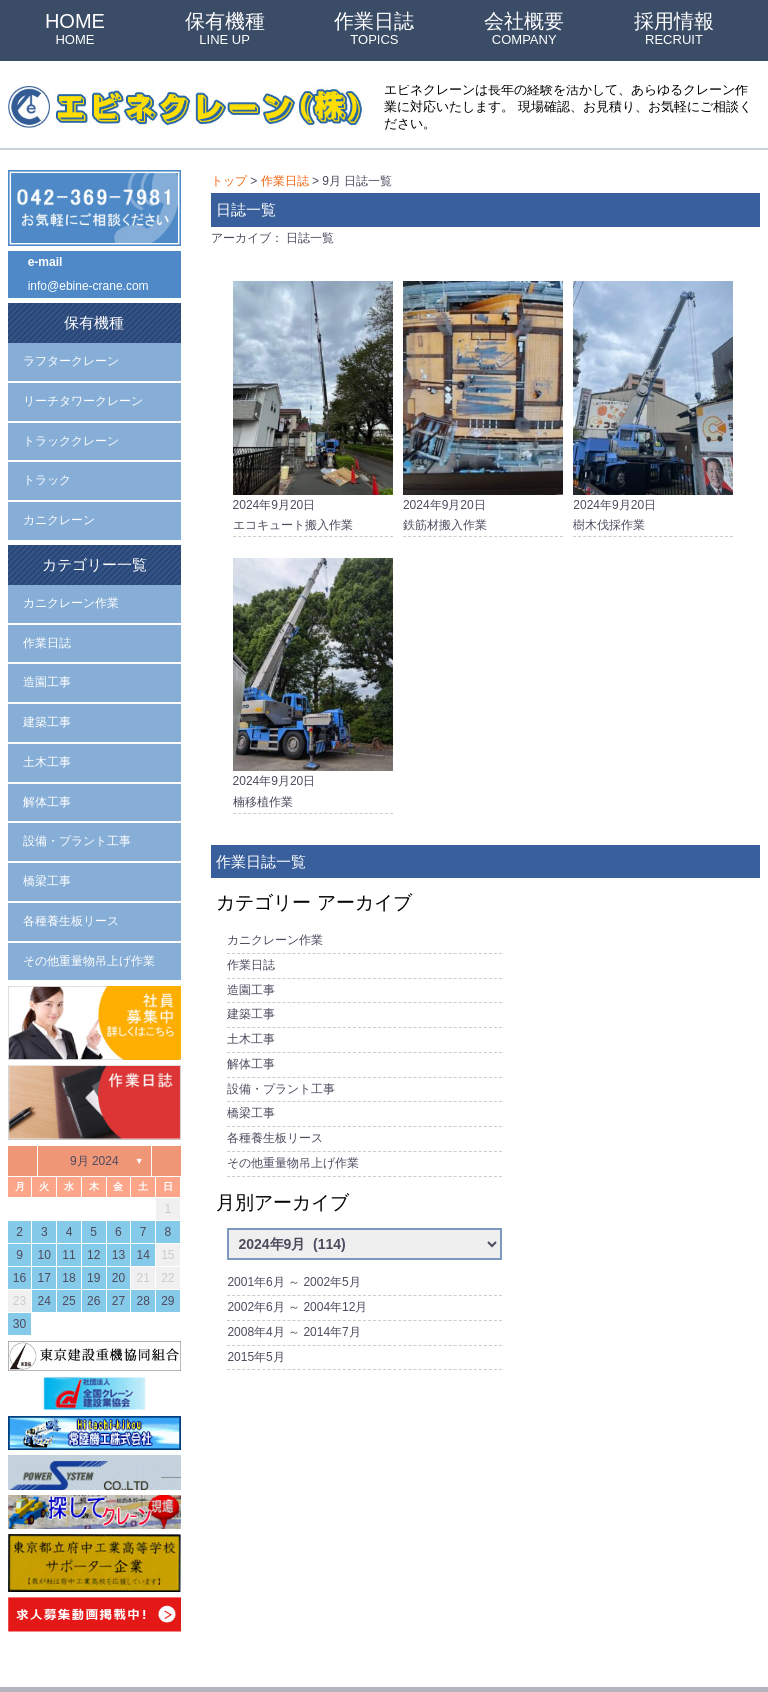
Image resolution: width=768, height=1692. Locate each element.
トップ (229, 180)
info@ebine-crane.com (88, 282)
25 (68, 1245)
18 (68, 1222)
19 (93, 1222)
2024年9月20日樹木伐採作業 (653, 397)
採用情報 (674, 28)
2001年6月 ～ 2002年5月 (293, 1233)
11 (68, 1199)
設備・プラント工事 (281, 1054)
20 (118, 1222)
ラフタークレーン (71, 351)
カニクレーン (59, 499)
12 (93, 1199)
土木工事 (251, 1011)
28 (142, 1245)
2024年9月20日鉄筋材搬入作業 (483, 397)
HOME (75, 28)
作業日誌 (374, 28)
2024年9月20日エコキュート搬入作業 (313, 397)
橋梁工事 (251, 1076)
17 (44, 1222)
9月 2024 (94, 1104)
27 (118, 1245)
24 (44, 1245)
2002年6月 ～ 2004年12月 (297, 1255)
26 (93, 1245)
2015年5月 (255, 1299)
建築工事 (251, 989)
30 (19, 1268)
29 (167, 1245)
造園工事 (251, 967)
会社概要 (524, 28)
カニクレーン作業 (275, 924)
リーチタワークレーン (83, 388)
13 (118, 1199)
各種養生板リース (275, 1098)
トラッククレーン (71, 425)
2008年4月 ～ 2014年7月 (293, 1277)
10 (44, 1199)
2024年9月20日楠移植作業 (313, 674)
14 (142, 1199)
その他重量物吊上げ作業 (293, 1120)
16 (19, 1222)
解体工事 (251, 1033)
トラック (47, 462)
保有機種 (225, 28)
